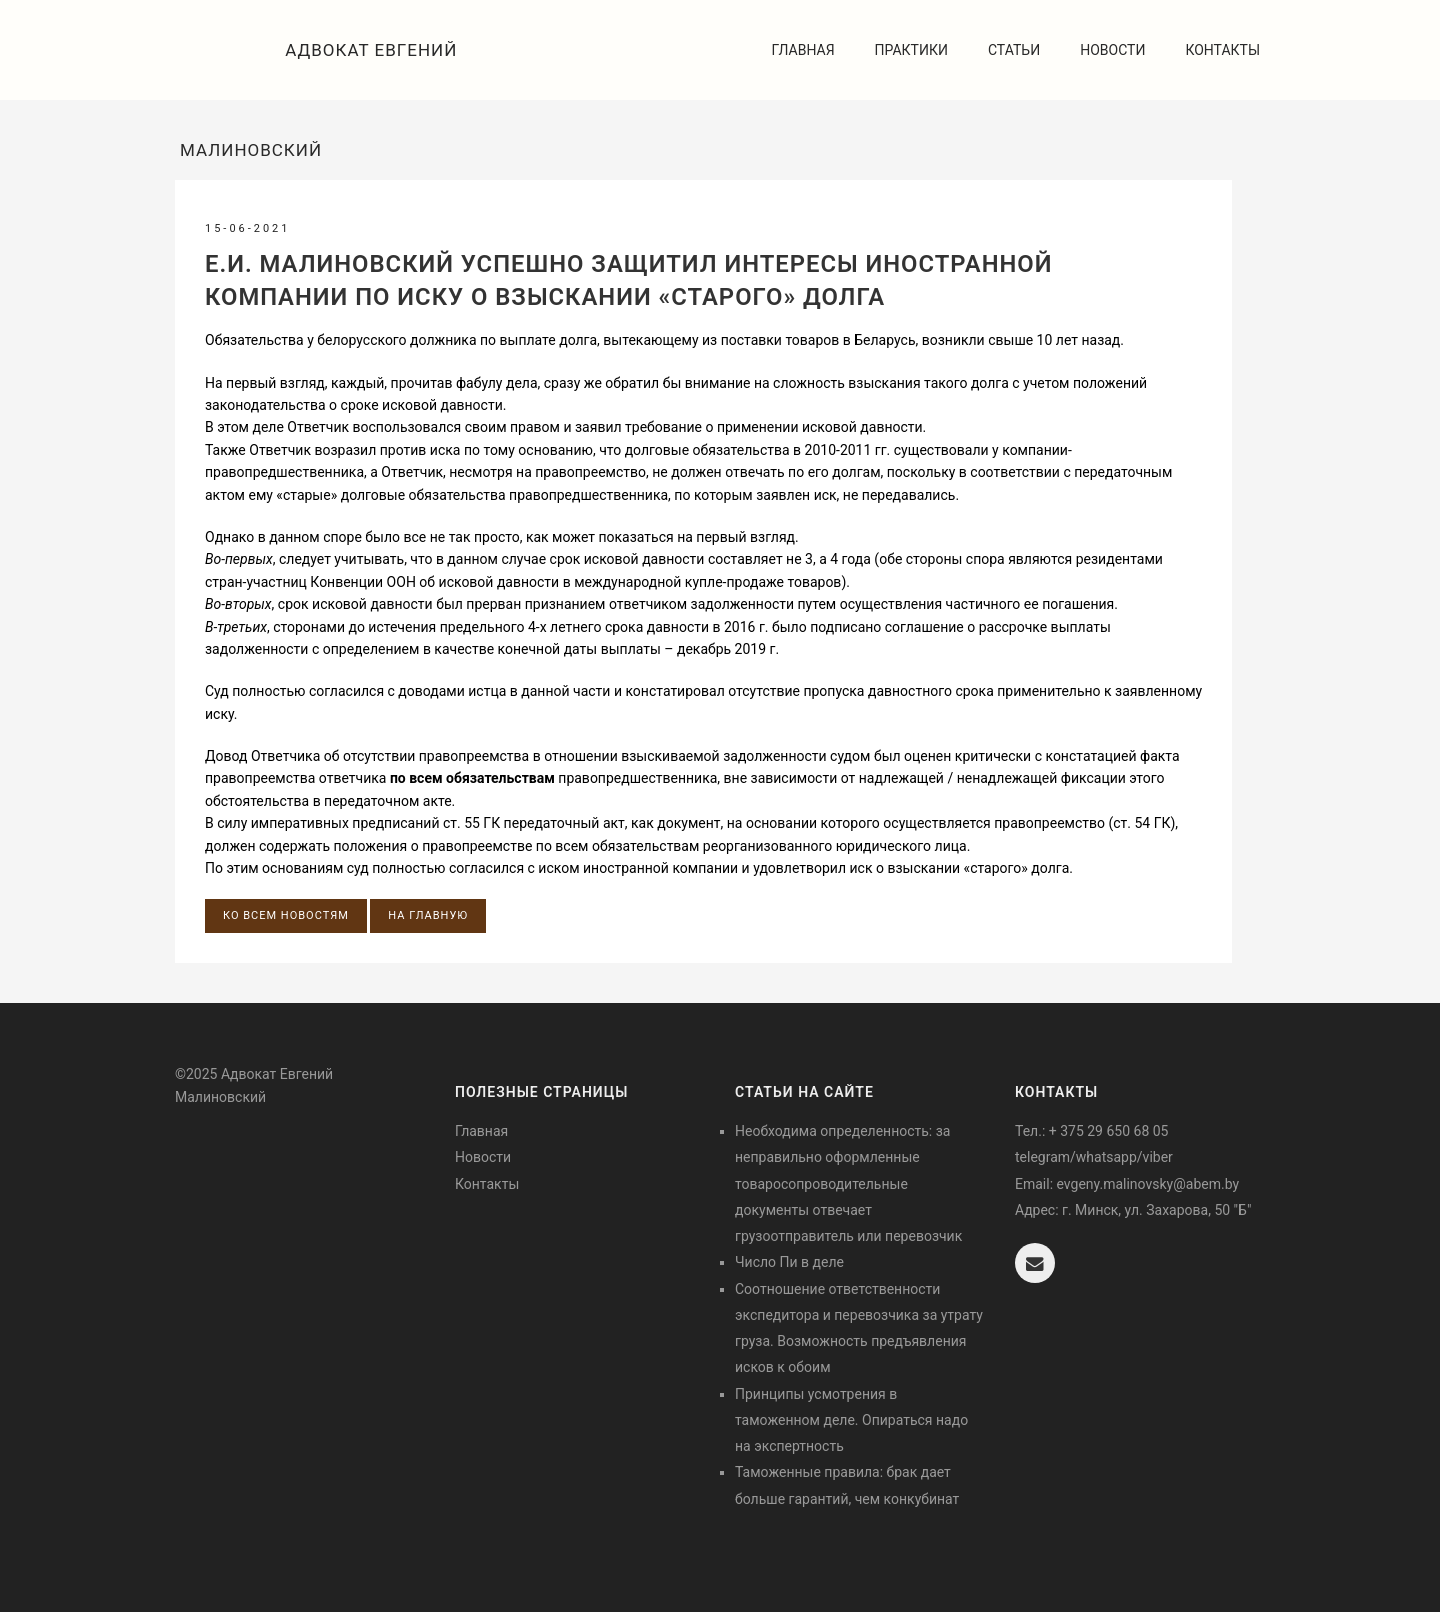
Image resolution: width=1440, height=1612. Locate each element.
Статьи (1014, 50)
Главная (803, 50)
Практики (911, 50)
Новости (1112, 50)
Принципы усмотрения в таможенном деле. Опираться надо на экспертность (851, 1420)
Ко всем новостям (286, 915)
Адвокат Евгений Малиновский (318, 70)
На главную (428, 915)
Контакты (1222, 50)
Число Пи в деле (789, 1262)
